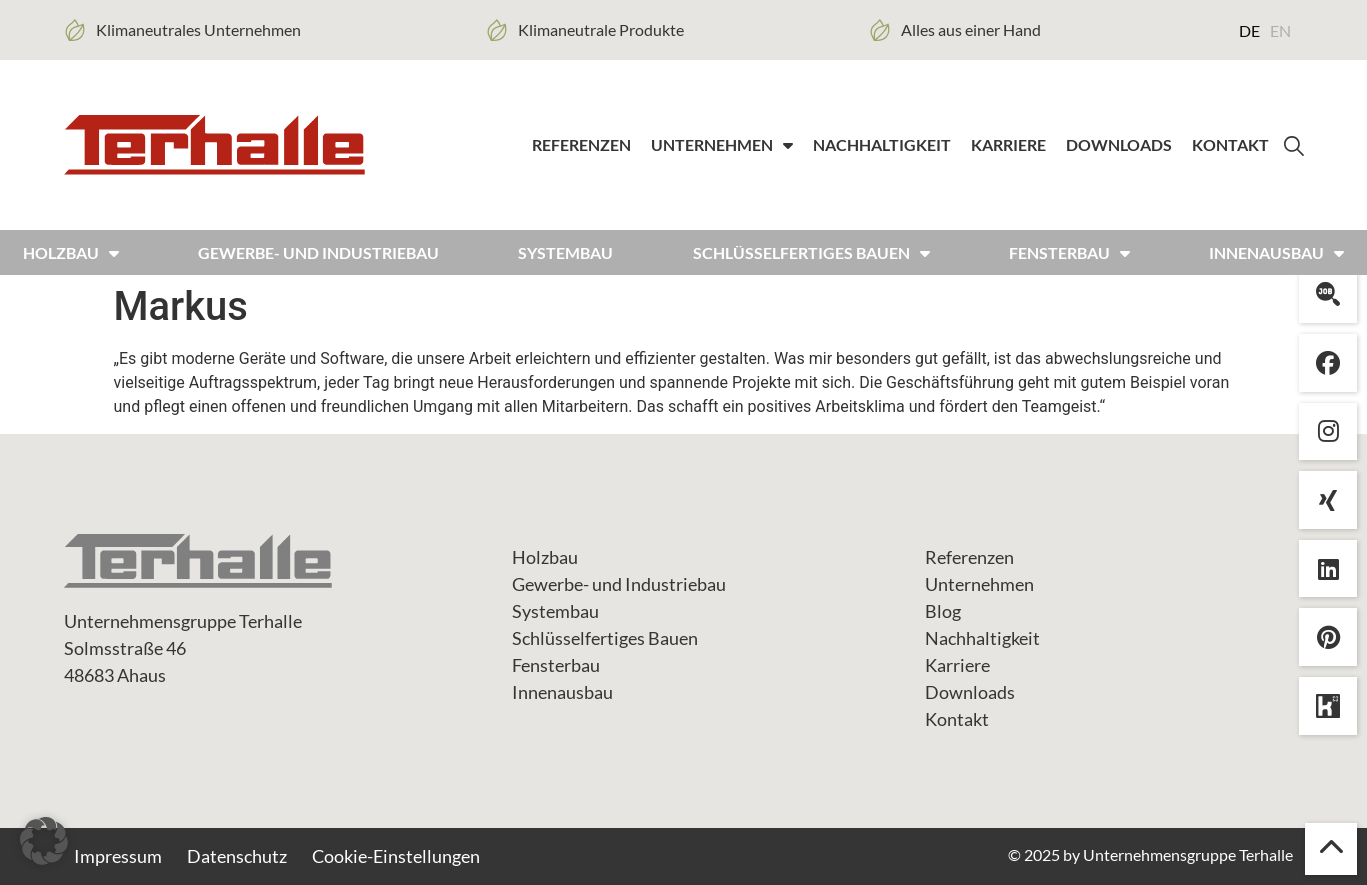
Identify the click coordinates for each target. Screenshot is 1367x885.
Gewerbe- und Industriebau (318, 253)
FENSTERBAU (1069, 253)
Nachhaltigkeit (882, 144)
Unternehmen (722, 145)
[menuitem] (1249, 30)
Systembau (565, 253)
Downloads (1119, 144)
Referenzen (581, 144)
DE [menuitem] (1249, 30)
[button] (44, 841)
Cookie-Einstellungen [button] (396, 856)
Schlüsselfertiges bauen (811, 253)
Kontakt (1230, 144)
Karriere (1008, 144)
